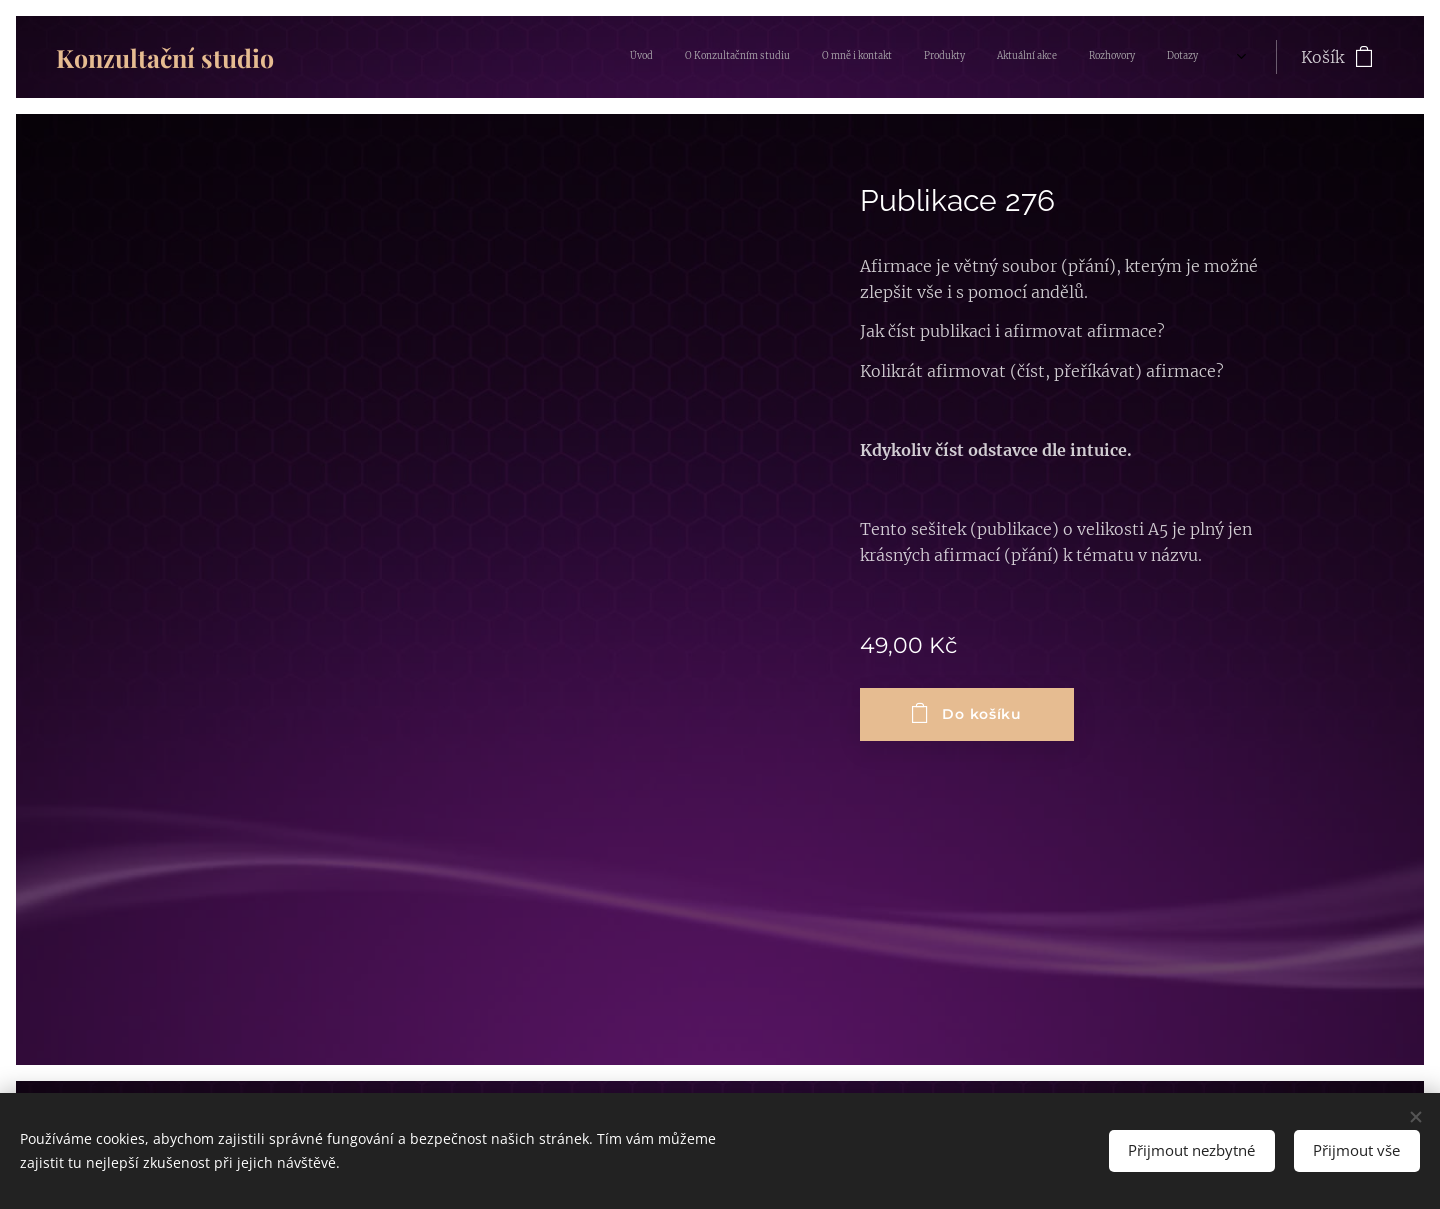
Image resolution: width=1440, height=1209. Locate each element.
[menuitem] (1021, 57)
